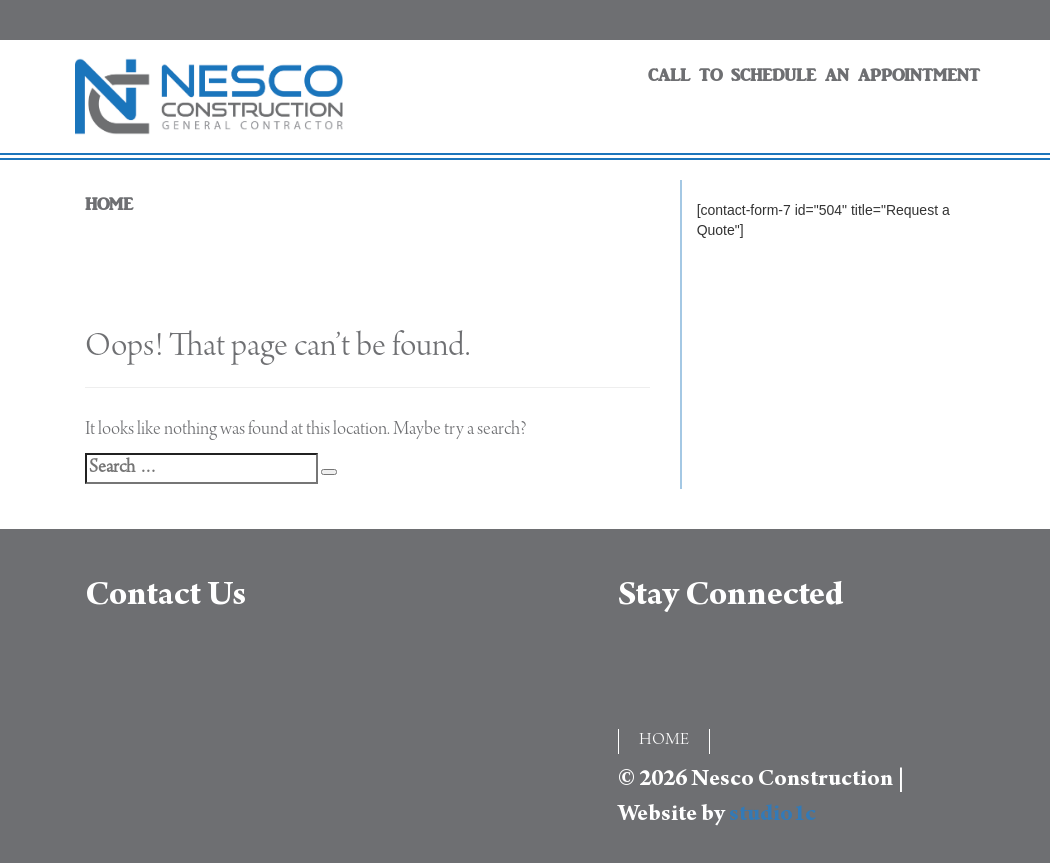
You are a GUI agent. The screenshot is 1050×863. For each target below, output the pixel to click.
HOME (109, 204)
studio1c (772, 816)
